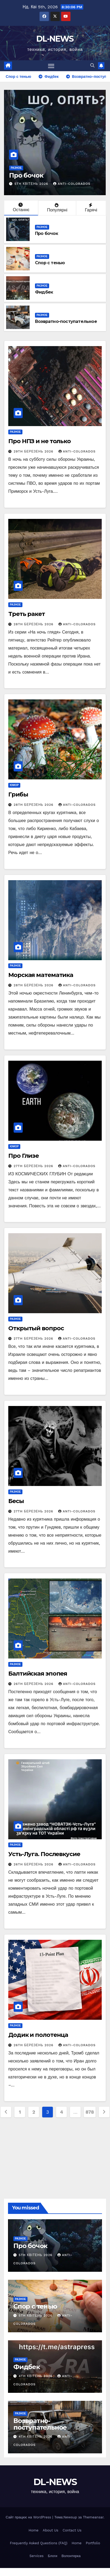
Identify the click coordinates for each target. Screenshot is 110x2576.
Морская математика (40, 975)
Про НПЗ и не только (39, 441)
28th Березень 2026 (34, 624)
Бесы (16, 1501)
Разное (16, 167)
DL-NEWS (54, 39)
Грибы (18, 794)
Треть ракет (26, 614)
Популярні (57, 208)
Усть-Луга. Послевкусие (44, 1854)
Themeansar (93, 2517)
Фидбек (44, 292)
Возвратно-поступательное (66, 321)
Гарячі (90, 208)
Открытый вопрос (36, 1328)
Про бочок (26, 175)
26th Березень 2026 (34, 1684)
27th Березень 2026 (34, 1166)
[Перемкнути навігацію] (51, 66)
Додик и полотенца (38, 2034)
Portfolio (93, 2543)
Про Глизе (23, 1155)
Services (36, 2556)
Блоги (52, 2556)
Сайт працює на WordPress (29, 2517)
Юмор (14, 785)
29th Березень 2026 (34, 451)
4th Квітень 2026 (36, 2376)
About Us (50, 2530)
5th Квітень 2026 (31, 184)
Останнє (20, 207)
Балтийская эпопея (37, 1673)
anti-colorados (71, 184)
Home (33, 2530)
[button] (92, 65)
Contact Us (71, 2530)
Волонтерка (71, 2556)
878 (89, 2112)
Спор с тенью (50, 262)
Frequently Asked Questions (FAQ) (38, 2543)
